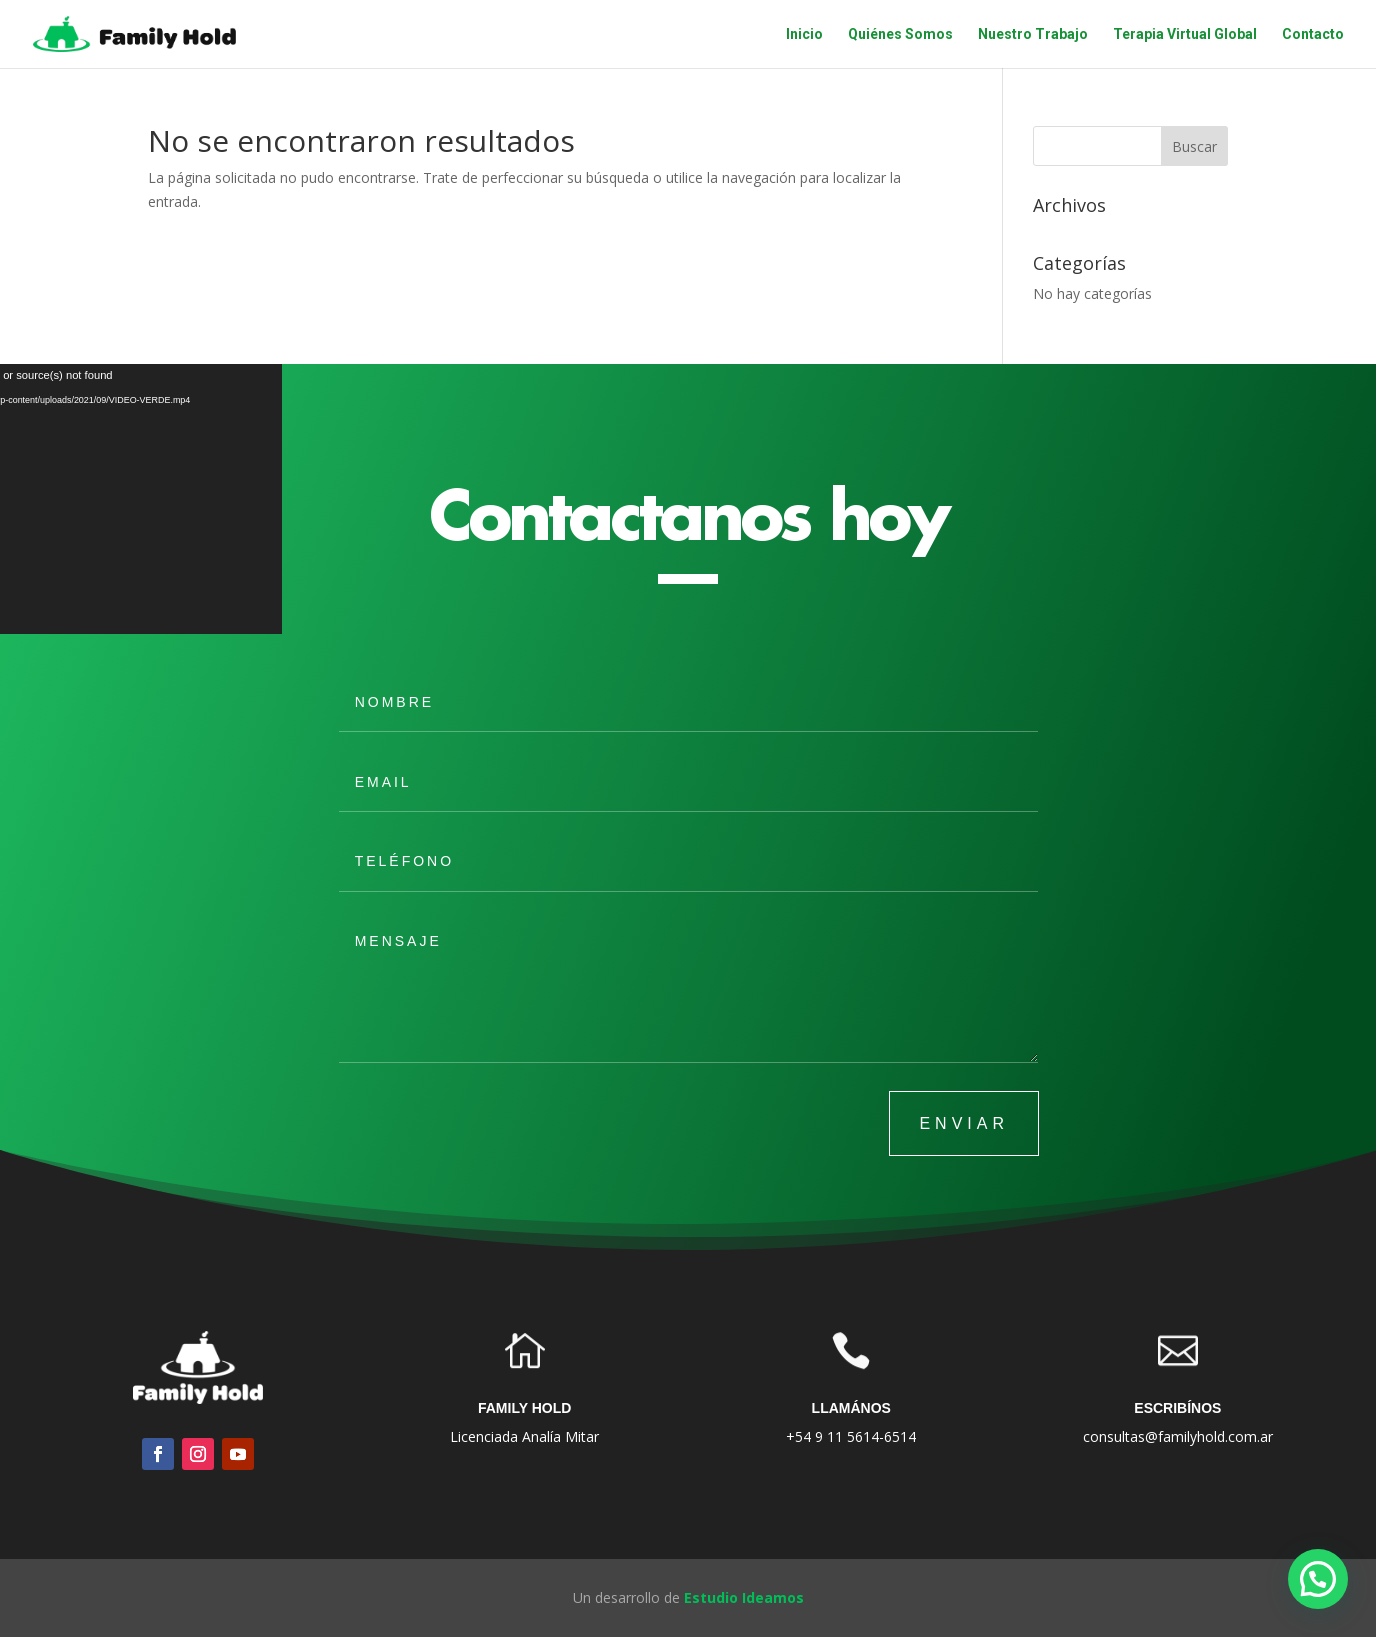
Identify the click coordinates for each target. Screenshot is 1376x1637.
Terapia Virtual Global (1185, 34)
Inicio (804, 34)
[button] (1318, 1579)
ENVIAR (964, 1123)
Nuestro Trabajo (1033, 34)
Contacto (1313, 34)
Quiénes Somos (900, 34)
